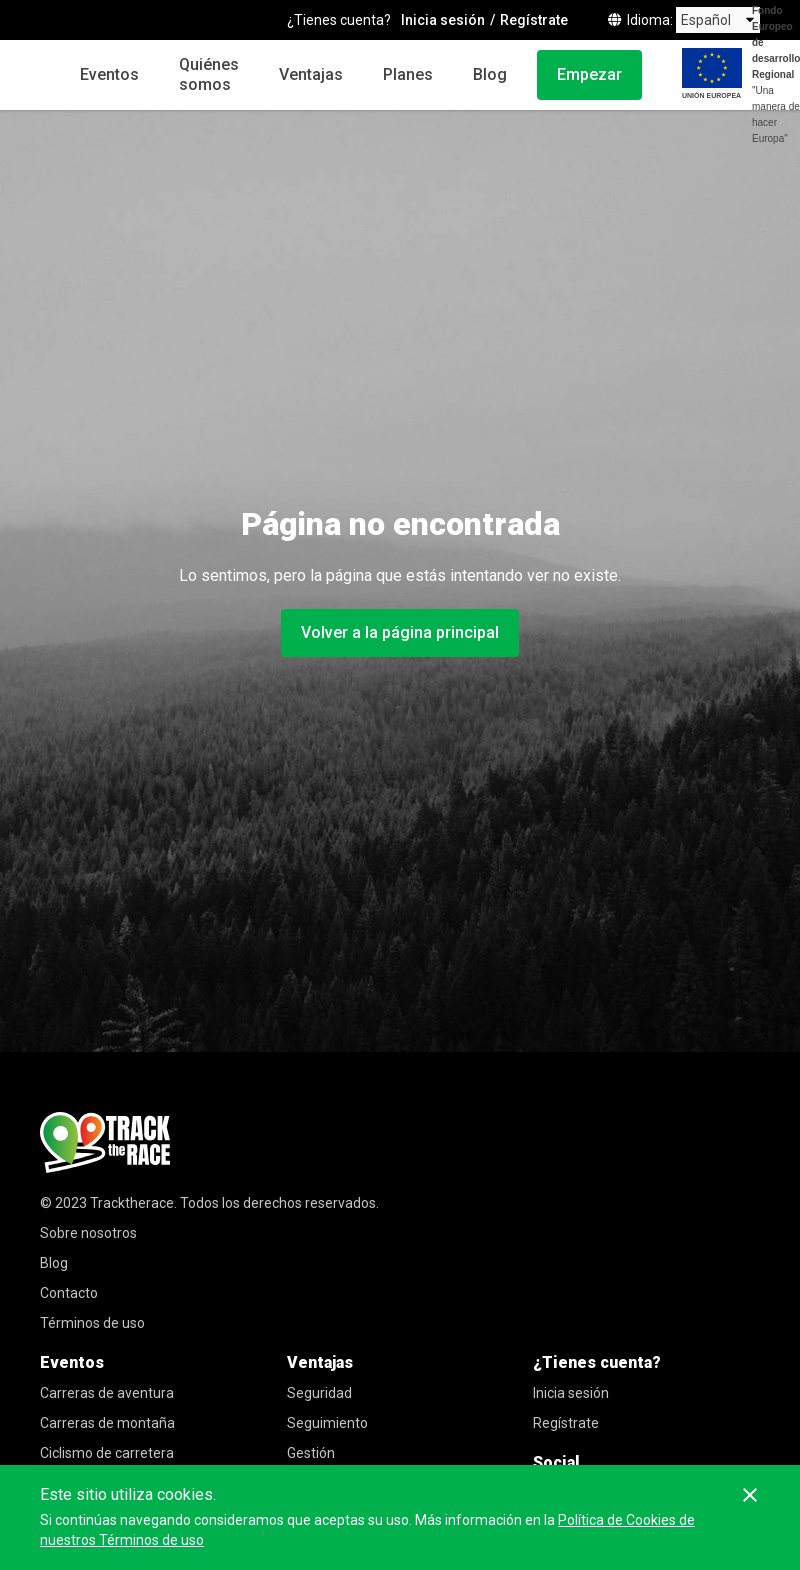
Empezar (589, 74)
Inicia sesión (571, 1393)
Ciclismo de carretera (107, 1453)
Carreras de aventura (107, 1393)
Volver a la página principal (400, 632)
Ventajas (311, 74)
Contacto (69, 1293)
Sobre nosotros (88, 1233)
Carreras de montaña (107, 1423)
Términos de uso (92, 1323)
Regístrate (566, 1423)
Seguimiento (327, 1423)
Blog (490, 74)
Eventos (109, 74)
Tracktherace (132, 1203)
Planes (408, 74)
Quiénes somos (209, 74)
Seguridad (319, 1393)
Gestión (311, 1453)
